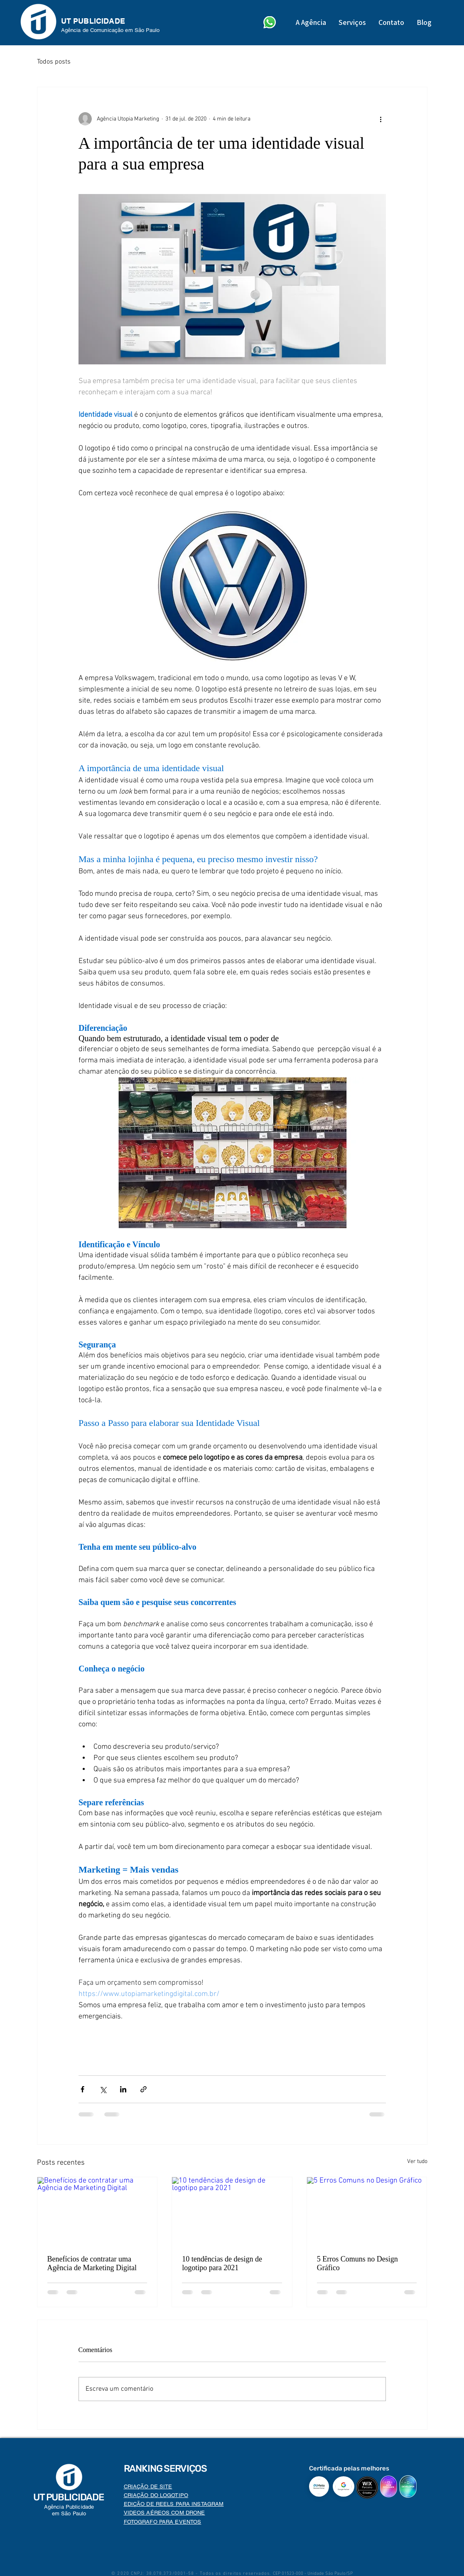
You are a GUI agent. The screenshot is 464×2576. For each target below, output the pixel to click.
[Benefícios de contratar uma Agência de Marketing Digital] (97, 2210)
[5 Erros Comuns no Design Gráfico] (367, 2210)
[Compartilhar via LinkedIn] (123, 2089)
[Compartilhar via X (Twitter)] (103, 2089)
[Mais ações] (381, 119)
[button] (352, 22)
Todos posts (54, 62)
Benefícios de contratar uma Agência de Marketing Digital (92, 2263)
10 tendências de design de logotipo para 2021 (222, 2263)
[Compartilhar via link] (143, 2089)
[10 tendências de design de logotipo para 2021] (232, 2210)
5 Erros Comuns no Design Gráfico (357, 2263)
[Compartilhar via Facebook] (82, 2089)
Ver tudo (417, 2161)
